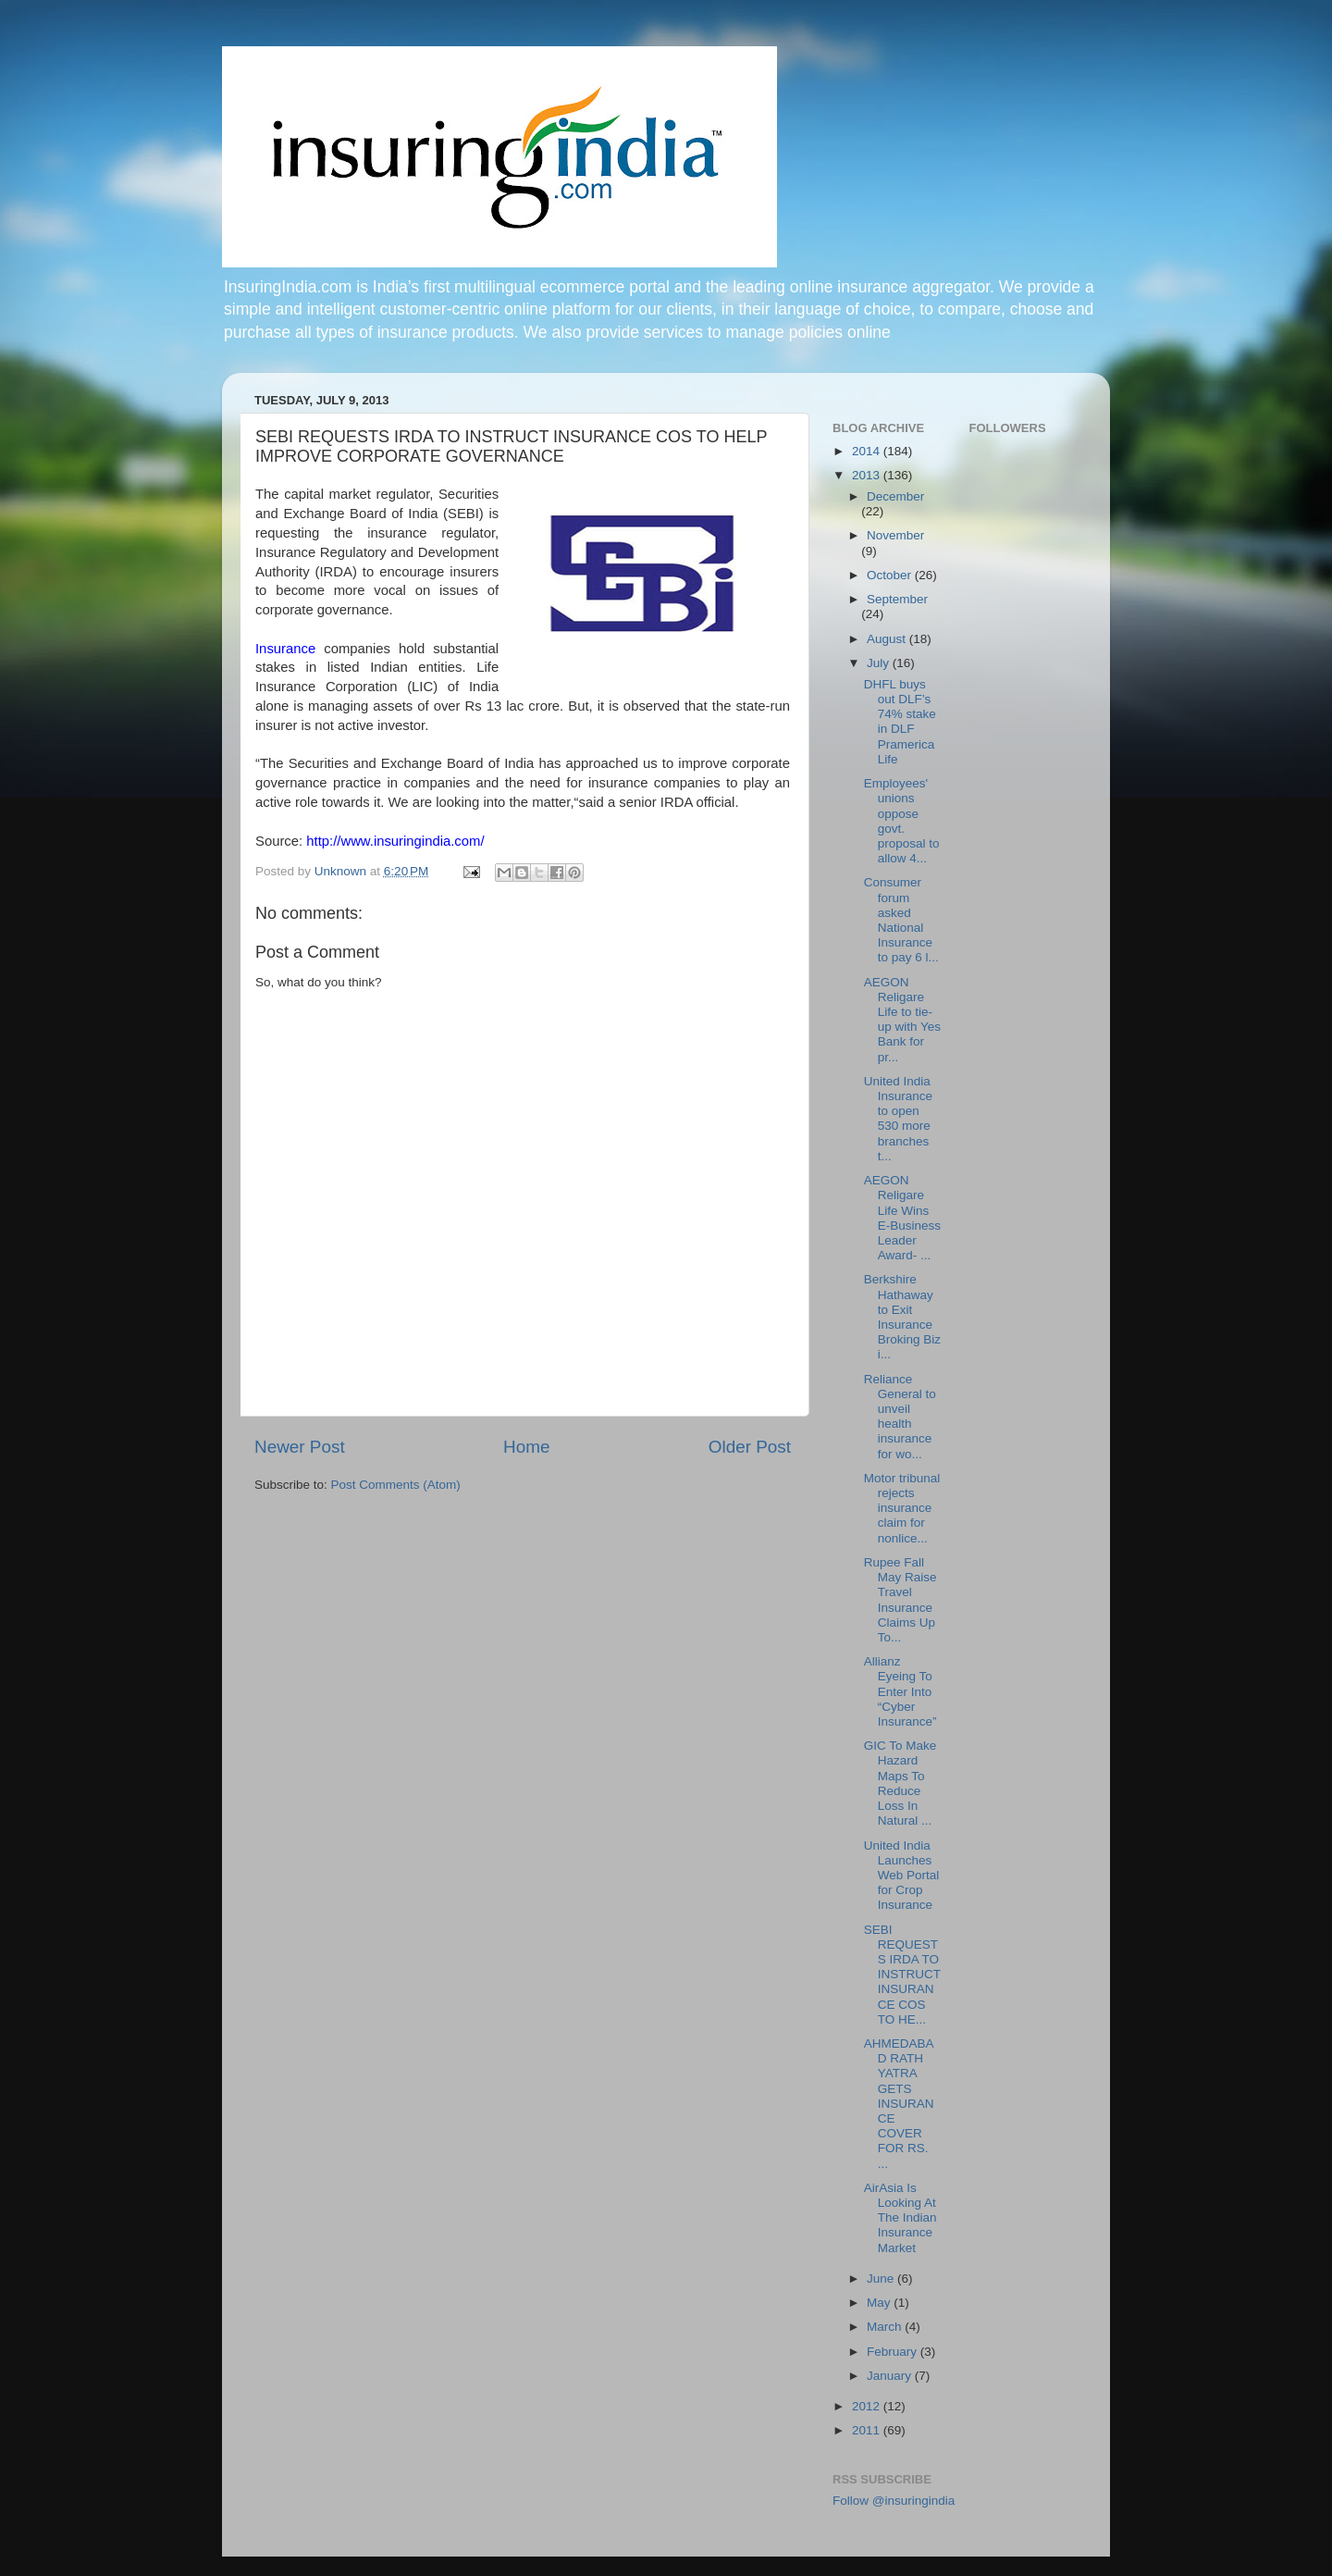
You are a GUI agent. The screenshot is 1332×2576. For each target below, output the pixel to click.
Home (526, 1446)
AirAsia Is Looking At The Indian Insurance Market (900, 2218)
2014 (867, 451)
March (886, 2327)
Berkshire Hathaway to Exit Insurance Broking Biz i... (902, 1316)
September (897, 599)
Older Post (750, 1446)
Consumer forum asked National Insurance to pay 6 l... (901, 919)
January (891, 2376)
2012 (867, 2406)
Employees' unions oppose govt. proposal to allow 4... (902, 820)
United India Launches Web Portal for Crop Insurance (902, 1876)
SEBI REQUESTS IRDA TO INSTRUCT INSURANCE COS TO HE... (902, 1974)
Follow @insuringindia (893, 2501)
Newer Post (299, 1446)
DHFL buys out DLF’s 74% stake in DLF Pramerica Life (900, 721)
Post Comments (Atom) (396, 1485)
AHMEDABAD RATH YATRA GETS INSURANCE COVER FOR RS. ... (899, 2104)
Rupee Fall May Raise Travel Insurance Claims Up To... (900, 1599)
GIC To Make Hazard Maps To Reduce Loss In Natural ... (900, 1783)
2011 (867, 2430)
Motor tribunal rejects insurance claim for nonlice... (902, 1508)
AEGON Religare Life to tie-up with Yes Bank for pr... (902, 1019)
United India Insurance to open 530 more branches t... (898, 1118)
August (888, 639)
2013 (867, 475)
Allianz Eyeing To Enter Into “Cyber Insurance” (900, 1691)
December (895, 496)
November (895, 535)
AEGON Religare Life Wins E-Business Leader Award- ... (902, 1217)
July (880, 663)
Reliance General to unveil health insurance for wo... (900, 1416)
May (880, 2303)
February (893, 2352)
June (882, 2278)
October (891, 575)
